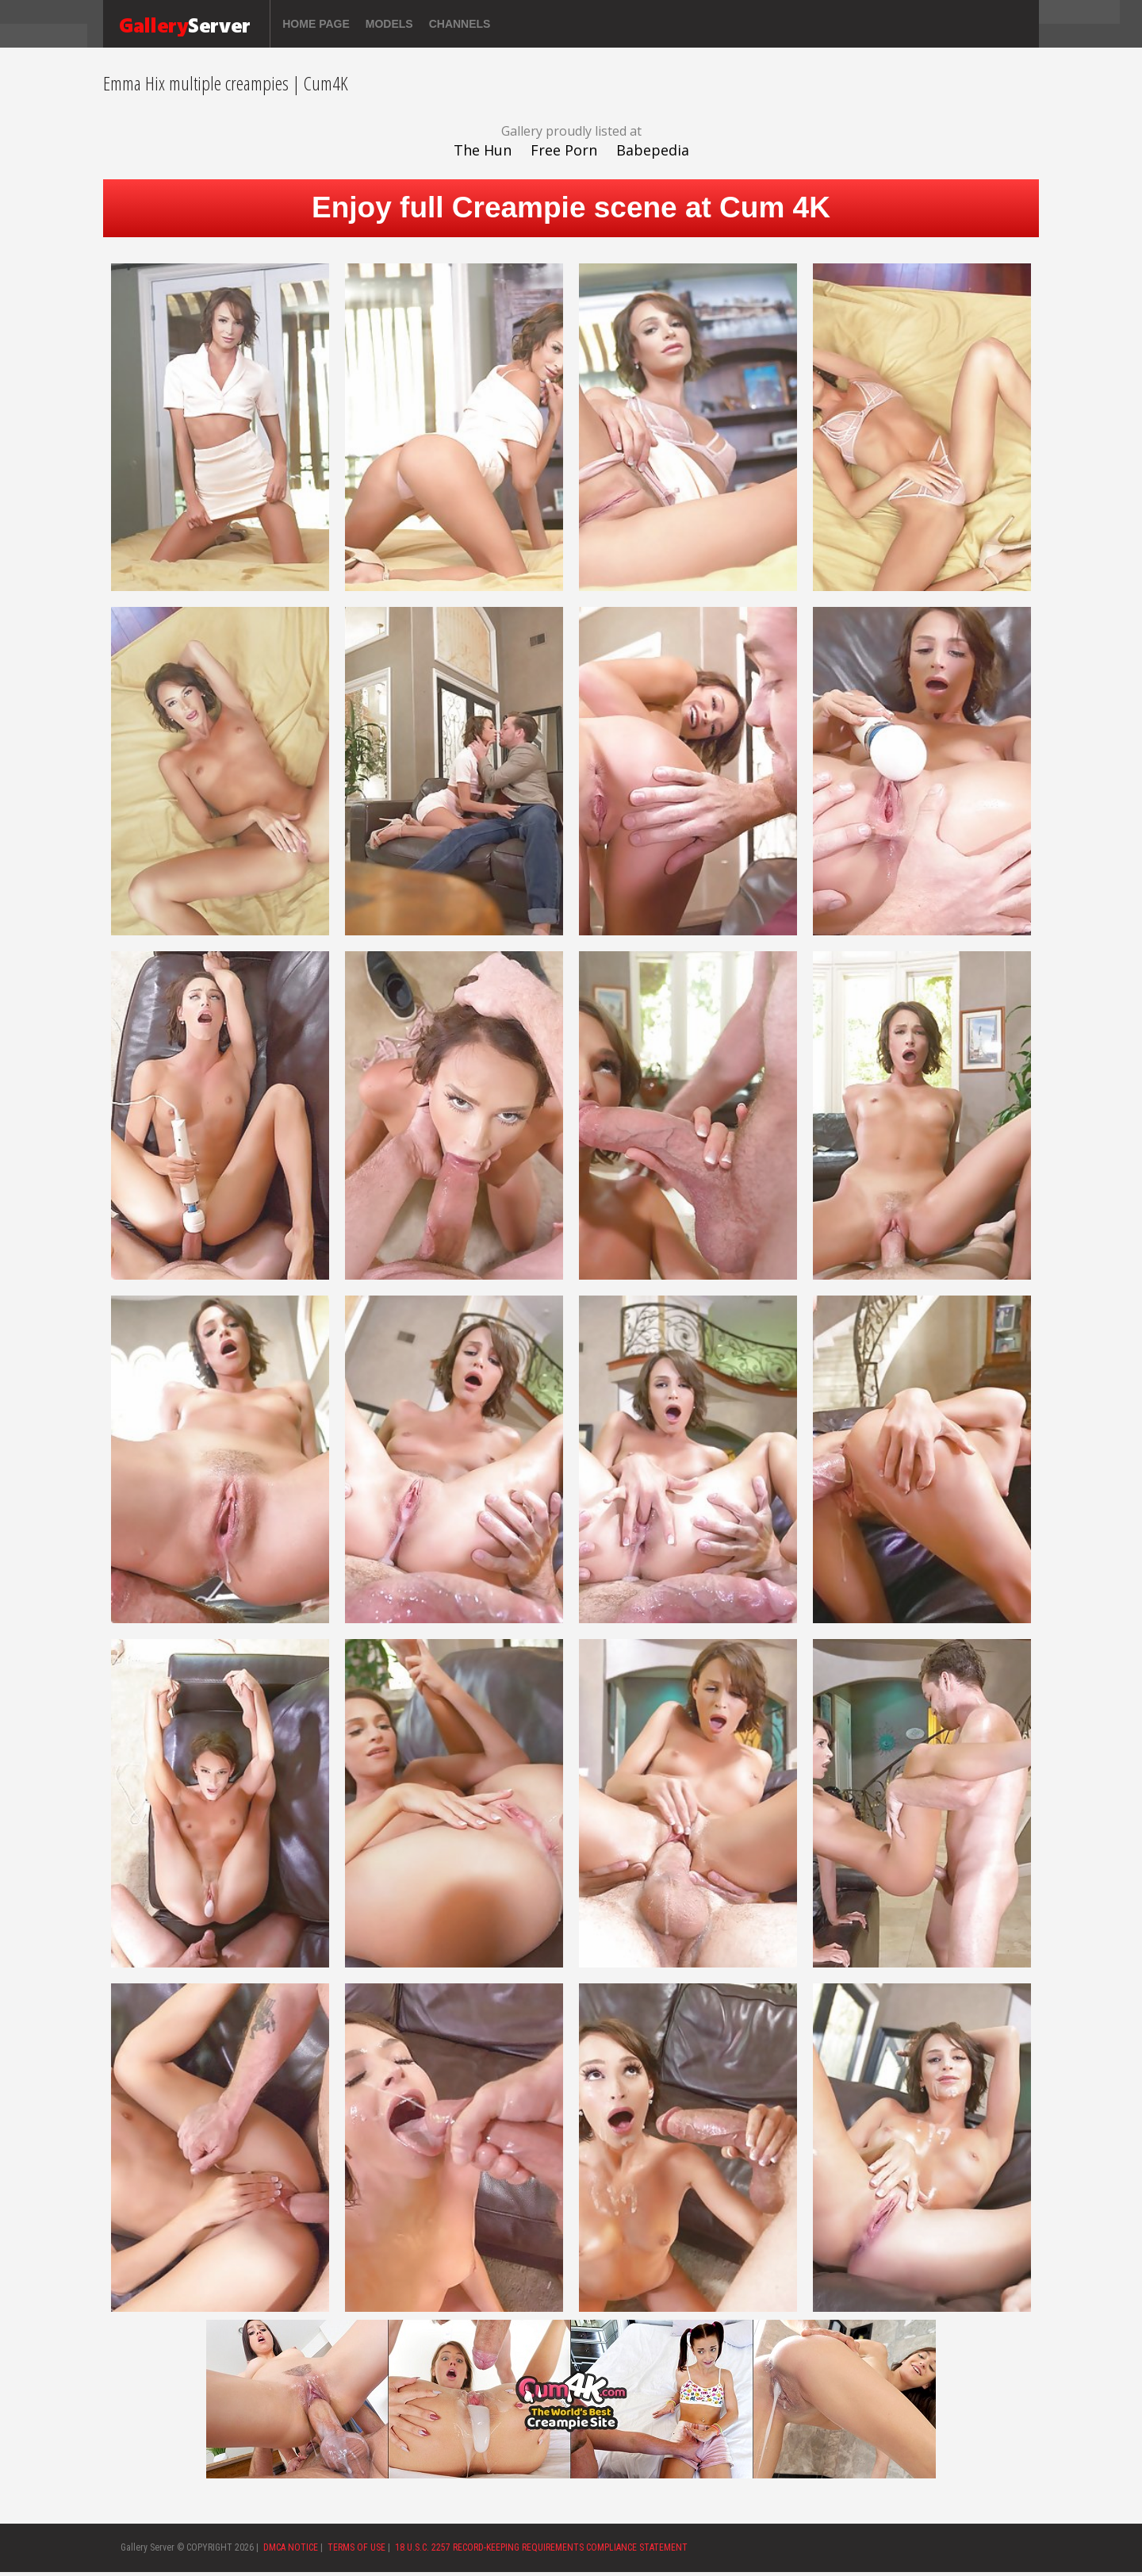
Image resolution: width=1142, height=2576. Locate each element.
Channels (460, 23)
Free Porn (564, 149)
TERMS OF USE (356, 2547)
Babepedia (652, 149)
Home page (316, 23)
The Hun (483, 149)
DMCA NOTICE (290, 2547)
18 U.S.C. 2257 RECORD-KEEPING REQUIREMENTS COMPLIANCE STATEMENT (541, 2547)
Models (389, 23)
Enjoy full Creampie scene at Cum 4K (571, 207)
